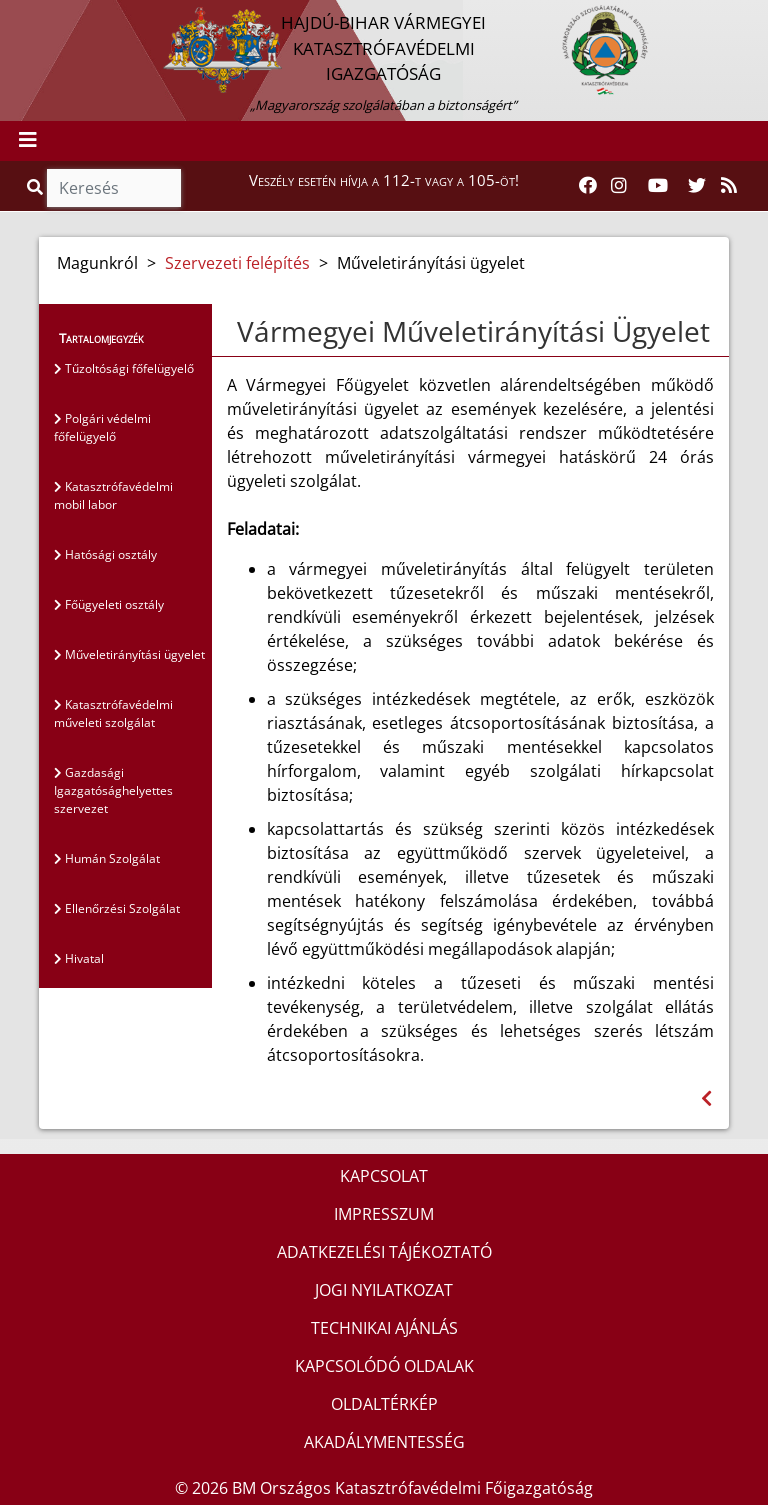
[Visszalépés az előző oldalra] (706, 1098)
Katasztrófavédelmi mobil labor (113, 495)
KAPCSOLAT (384, 1176)
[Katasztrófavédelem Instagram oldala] (619, 186)
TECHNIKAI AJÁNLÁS (384, 1328)
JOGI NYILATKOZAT (384, 1290)
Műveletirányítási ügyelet (129, 654)
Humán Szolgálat (107, 858)
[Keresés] (114, 188)
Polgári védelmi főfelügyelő (102, 427)
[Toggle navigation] (28, 141)
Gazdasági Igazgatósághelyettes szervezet (113, 790)
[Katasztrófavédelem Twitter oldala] (697, 186)
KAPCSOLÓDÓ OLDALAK (384, 1366)
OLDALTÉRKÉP (384, 1404)
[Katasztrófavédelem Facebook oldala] (588, 186)
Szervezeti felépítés (237, 263)
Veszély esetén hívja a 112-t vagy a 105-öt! (384, 180)
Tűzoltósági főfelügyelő (124, 368)
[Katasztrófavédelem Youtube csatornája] (658, 186)
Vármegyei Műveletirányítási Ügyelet (473, 331)
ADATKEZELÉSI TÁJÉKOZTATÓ (384, 1252)
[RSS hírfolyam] (729, 186)
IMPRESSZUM (384, 1214)
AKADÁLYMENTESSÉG (384, 1442)
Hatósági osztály (105, 554)
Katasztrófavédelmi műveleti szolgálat (113, 713)
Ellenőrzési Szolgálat (117, 908)
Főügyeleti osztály (109, 604)
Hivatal (79, 958)
